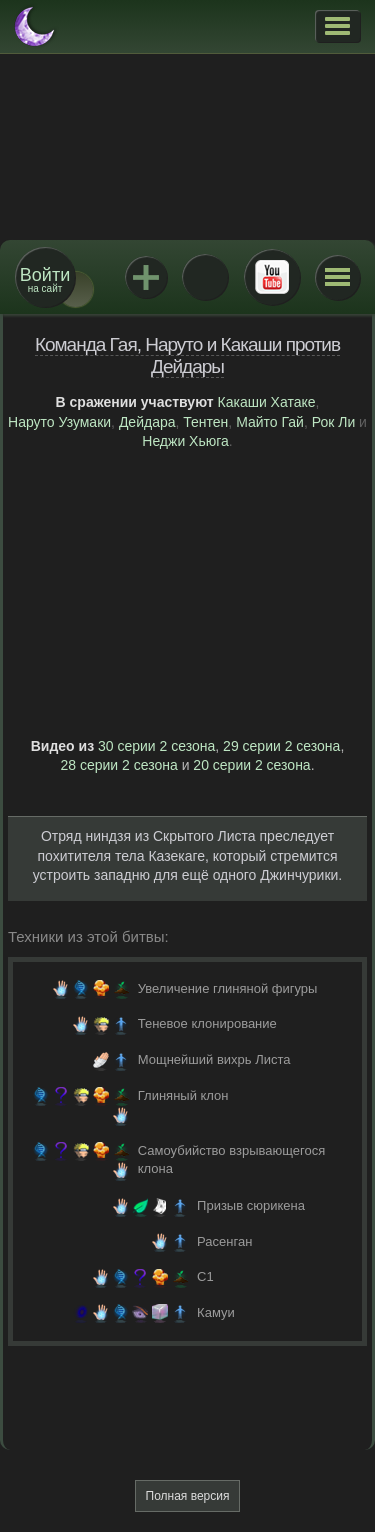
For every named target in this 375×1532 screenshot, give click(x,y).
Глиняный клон (183, 1095)
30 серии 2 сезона (156, 746)
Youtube (272, 277)
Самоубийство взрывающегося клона (232, 1159)
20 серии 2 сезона (251, 765)
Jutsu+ (146, 277)
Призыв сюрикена (251, 1205)
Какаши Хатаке (267, 402)
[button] (337, 26)
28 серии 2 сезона (118, 765)
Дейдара (147, 422)
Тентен (205, 422)
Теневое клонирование (207, 1023)
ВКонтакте (205, 277)
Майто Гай (270, 422)
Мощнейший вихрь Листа (214, 1059)
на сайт (45, 279)
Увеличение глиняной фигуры (228, 988)
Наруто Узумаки (59, 422)
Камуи (216, 1312)
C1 (205, 1276)
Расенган (224, 1241)
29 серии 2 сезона (281, 746)
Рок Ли (334, 422)
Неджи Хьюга (185, 441)
